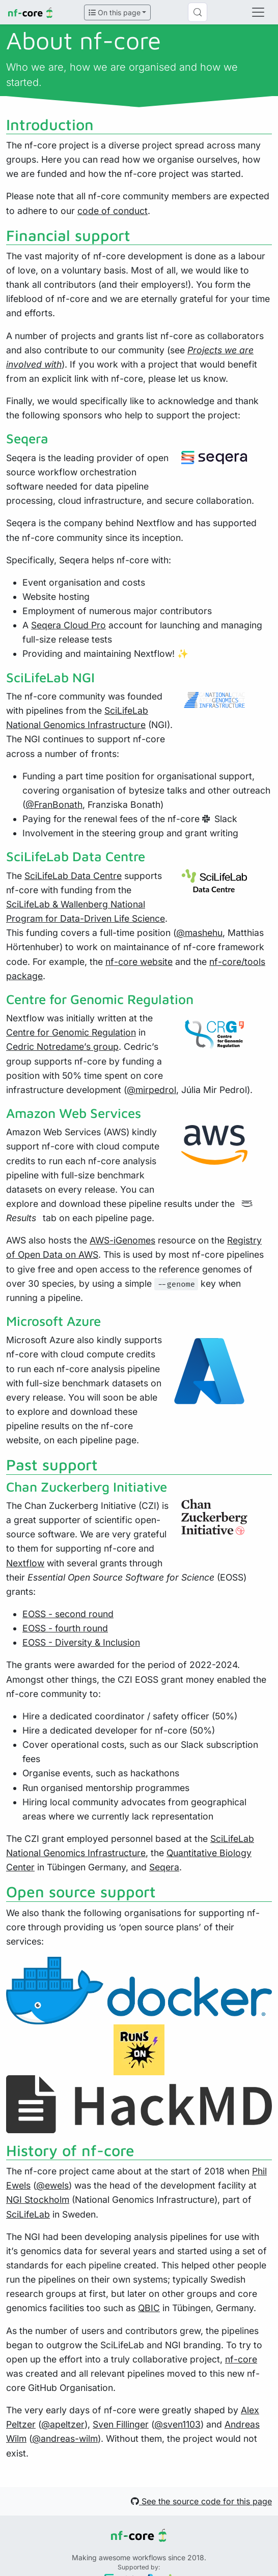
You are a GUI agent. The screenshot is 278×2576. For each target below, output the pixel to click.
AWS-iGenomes (122, 1240)
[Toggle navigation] (258, 12)
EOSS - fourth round (65, 1628)
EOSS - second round (68, 1614)
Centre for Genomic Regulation (71, 1032)
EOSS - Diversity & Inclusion (81, 1642)
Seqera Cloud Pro (68, 625)
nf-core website (139, 961)
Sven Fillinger (121, 2424)
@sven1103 (177, 2424)
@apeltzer (63, 2424)
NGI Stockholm (37, 2199)
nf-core (241, 2359)
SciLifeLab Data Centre (73, 875)
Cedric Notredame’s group (62, 1046)
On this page (115, 12)
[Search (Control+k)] (197, 12)
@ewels (52, 2185)
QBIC (149, 2307)
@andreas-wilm (65, 2438)
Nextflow (25, 1563)
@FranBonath (53, 804)
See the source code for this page (201, 2501)
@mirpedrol (151, 1089)
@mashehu (199, 932)
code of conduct (112, 210)
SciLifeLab (28, 2214)
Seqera (164, 1867)
